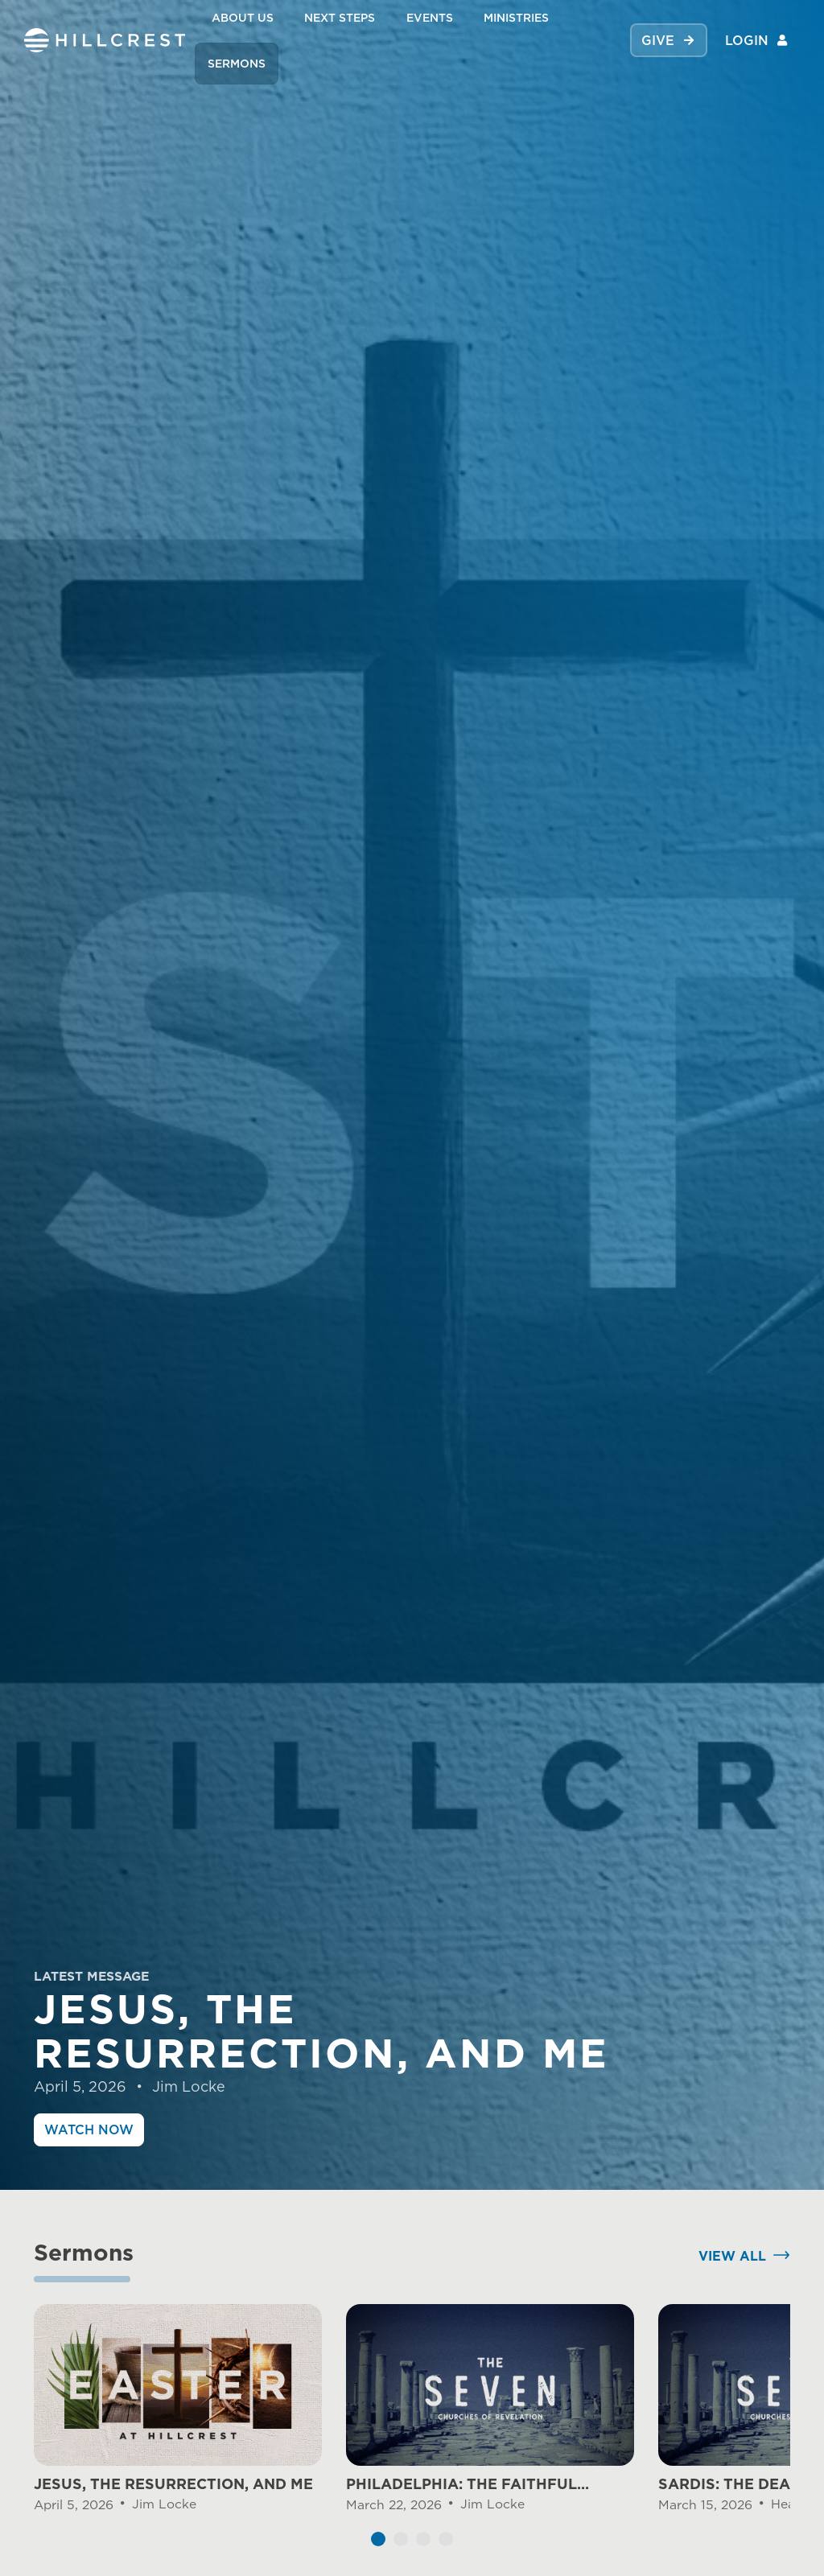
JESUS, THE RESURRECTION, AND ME (173, 2494)
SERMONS (237, 63)
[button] (378, 2548)
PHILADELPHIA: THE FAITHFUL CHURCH (461, 2495)
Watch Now (89, 2129)
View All (732, 2265)
